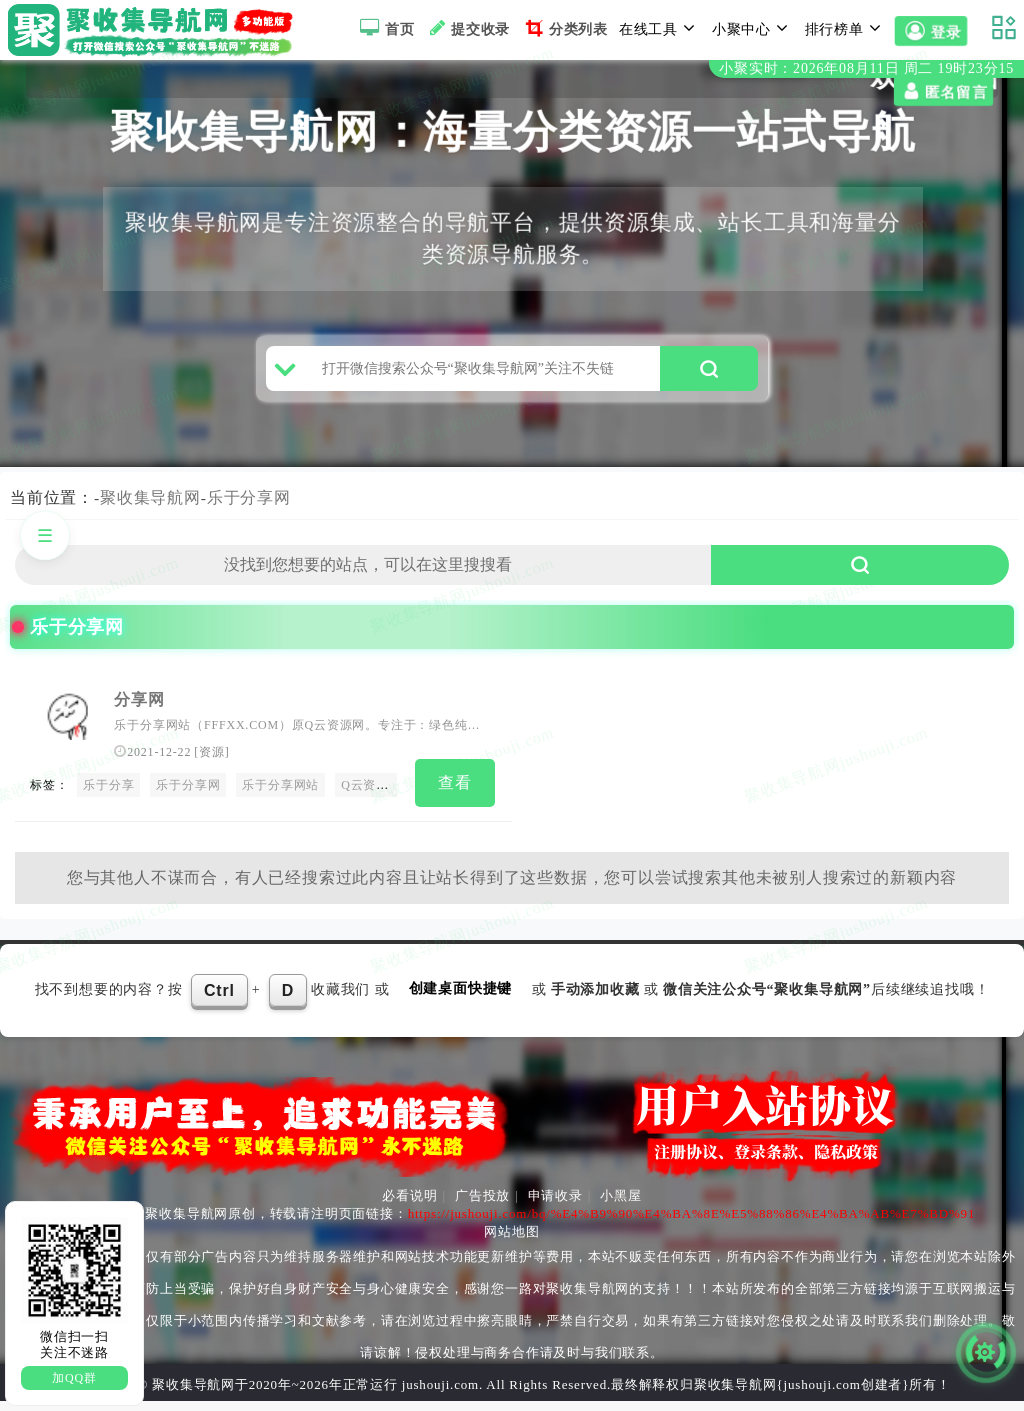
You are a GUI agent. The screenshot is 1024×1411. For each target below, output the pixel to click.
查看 (455, 796)
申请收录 (555, 1205)
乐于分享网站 (280, 799)
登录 (931, 31)
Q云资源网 (371, 799)
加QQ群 (74, 1378)
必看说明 (409, 1205)
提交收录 (467, 28)
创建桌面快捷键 (461, 998)
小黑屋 (620, 1205)
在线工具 (660, 28)
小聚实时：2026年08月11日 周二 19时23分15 (866, 68)
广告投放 (482, 1205)
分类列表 (564, 28)
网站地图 (511, 1241)
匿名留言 (51, 91)
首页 (384, 28)
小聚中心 (753, 28)
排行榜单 (846, 28)
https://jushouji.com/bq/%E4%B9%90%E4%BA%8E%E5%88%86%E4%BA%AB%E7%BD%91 (692, 1223)
